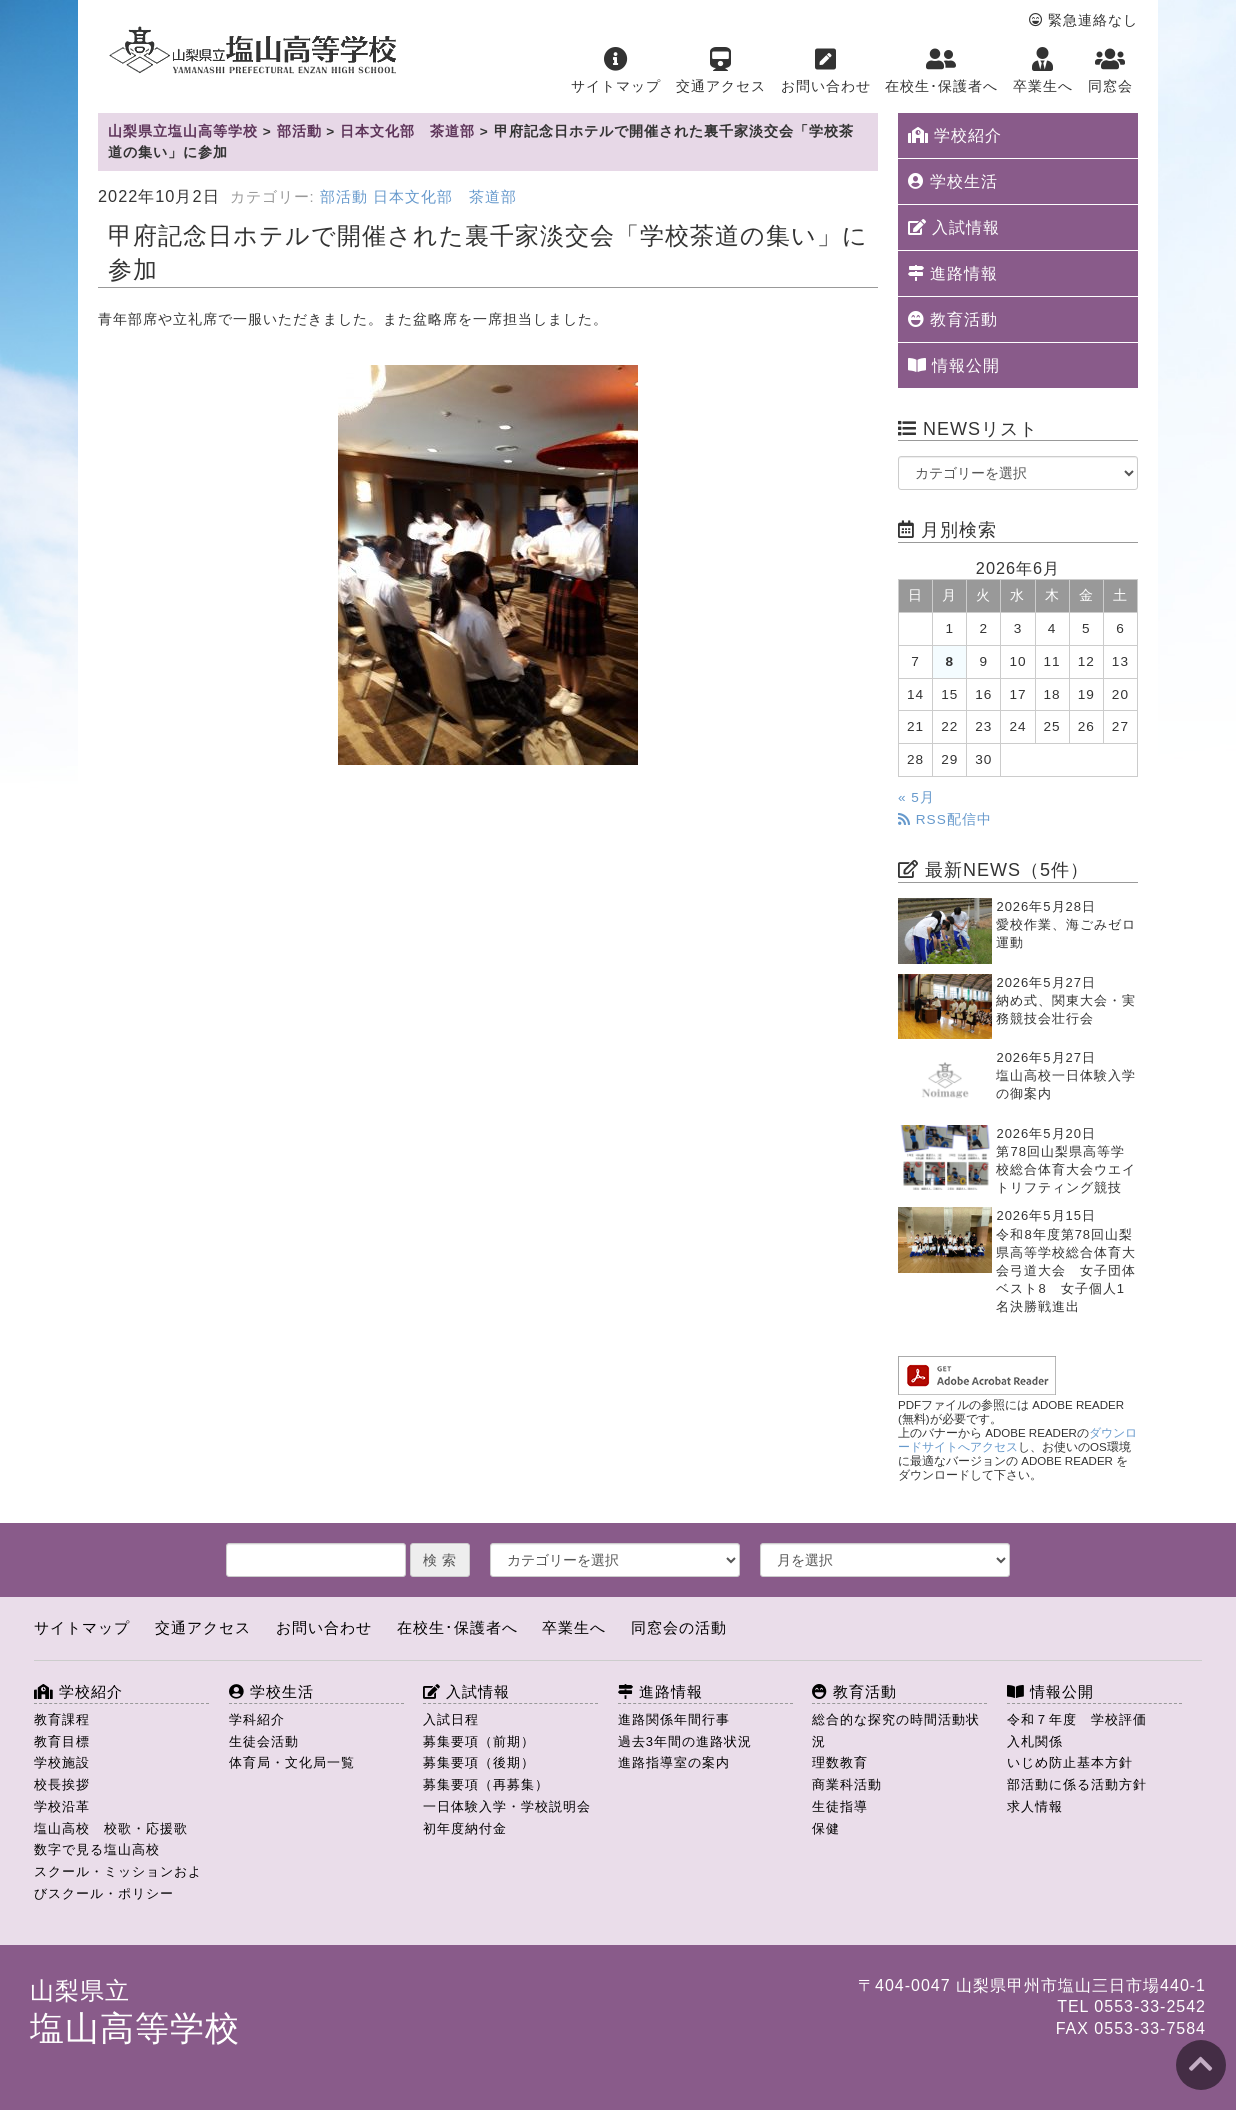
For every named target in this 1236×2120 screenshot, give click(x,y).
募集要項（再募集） (486, 1784)
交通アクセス (721, 70)
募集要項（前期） (479, 1741)
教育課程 (62, 1719)
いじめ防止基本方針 (1070, 1762)
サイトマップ (616, 70)
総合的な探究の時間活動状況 (896, 1730)
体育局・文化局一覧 (292, 1762)
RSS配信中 (945, 819)
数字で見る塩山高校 (97, 1849)
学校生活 (953, 181)
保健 (826, 1828)
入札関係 (1035, 1741)
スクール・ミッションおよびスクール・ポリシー (118, 1882)
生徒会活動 (264, 1741)
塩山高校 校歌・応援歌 (111, 1828)
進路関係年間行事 (674, 1719)
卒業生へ (1043, 70)
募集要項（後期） (479, 1762)
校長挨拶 (62, 1784)
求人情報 (1035, 1806)
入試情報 (954, 227)
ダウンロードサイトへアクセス (1017, 1440)
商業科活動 (847, 1784)
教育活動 (953, 319)
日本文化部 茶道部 (445, 197)
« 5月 (916, 797)
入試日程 (451, 1719)
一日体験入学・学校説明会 (507, 1806)
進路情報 (953, 273)
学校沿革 (62, 1806)
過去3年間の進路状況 (685, 1741)
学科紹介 (257, 1719)
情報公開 (954, 365)
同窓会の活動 (679, 1627)
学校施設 (62, 1762)
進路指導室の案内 (674, 1762)
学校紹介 (955, 135)
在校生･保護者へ (941, 70)
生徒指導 (840, 1806)
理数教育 (840, 1762)
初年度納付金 (465, 1828)
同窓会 (1110, 70)
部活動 (344, 197)
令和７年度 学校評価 (1077, 1719)
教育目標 (62, 1741)
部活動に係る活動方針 (1077, 1784)
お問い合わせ (826, 70)
